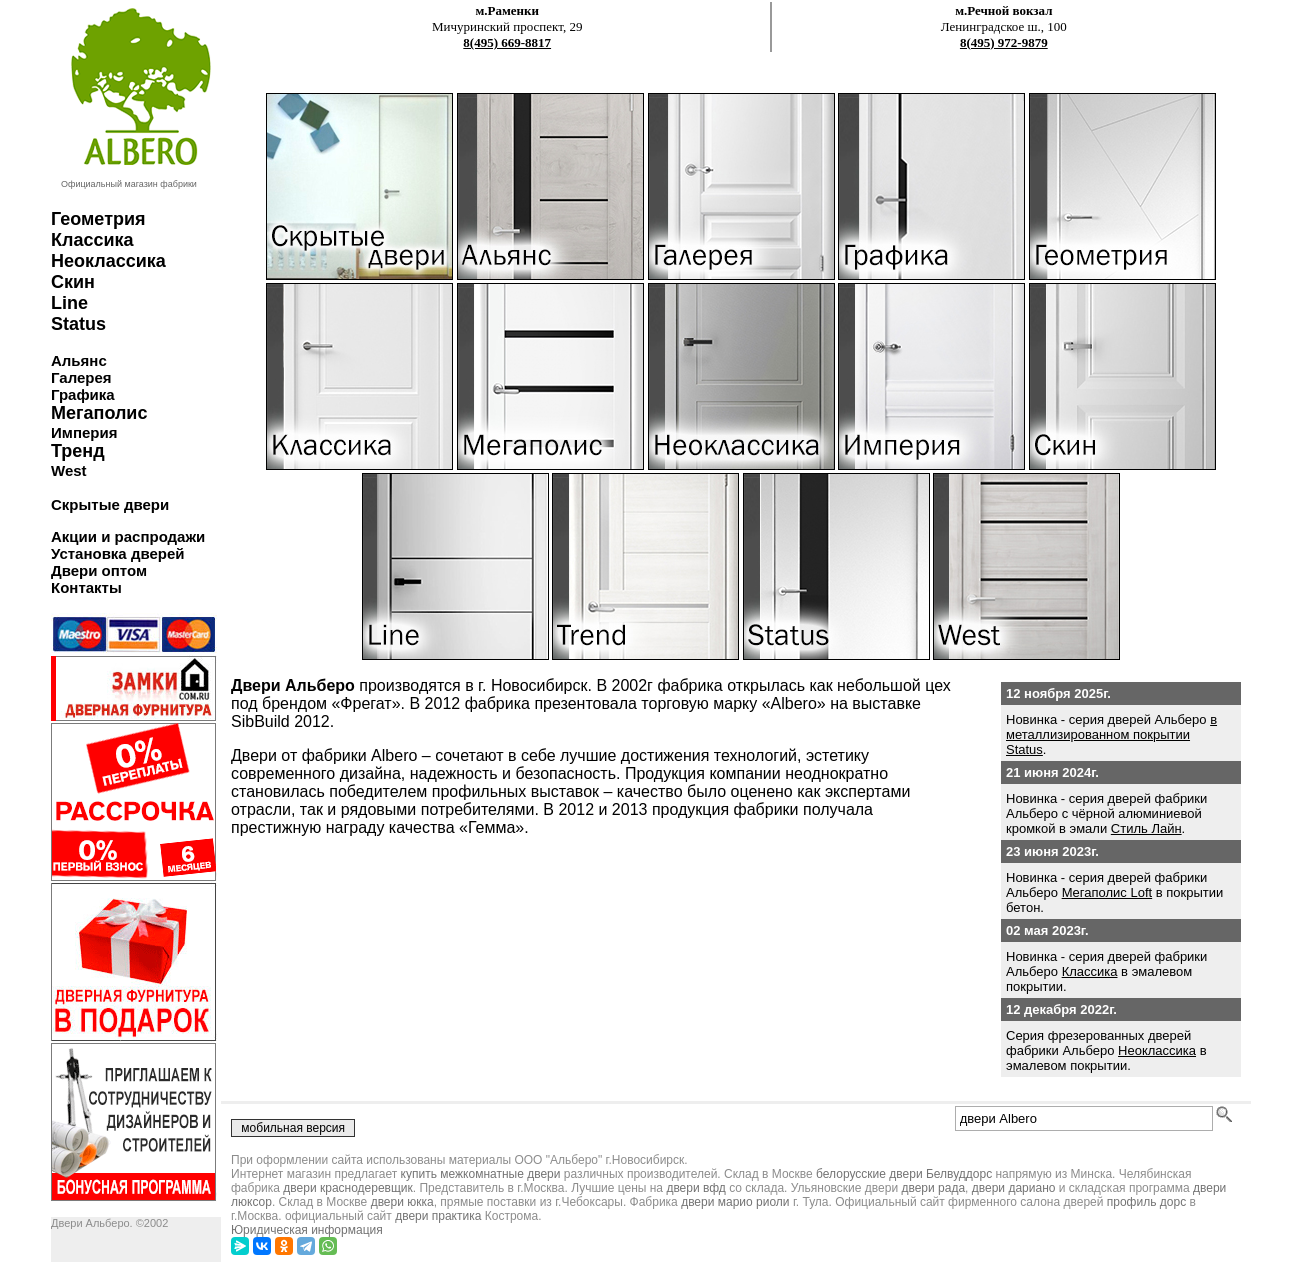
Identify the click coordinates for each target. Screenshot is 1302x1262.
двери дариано (1014, 1188)
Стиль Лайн (1146, 828)
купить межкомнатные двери (481, 1174)
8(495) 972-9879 (1004, 42)
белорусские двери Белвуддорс (904, 1174)
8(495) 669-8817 (507, 42)
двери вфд (695, 1188)
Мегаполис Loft (1107, 892)
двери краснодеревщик (348, 1188)
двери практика (438, 1216)
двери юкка (402, 1202)
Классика (1090, 971)
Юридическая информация (307, 1230)
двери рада (933, 1188)
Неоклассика (1157, 1050)
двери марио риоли (735, 1202)
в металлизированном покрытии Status (1111, 734)
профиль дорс (1146, 1202)
